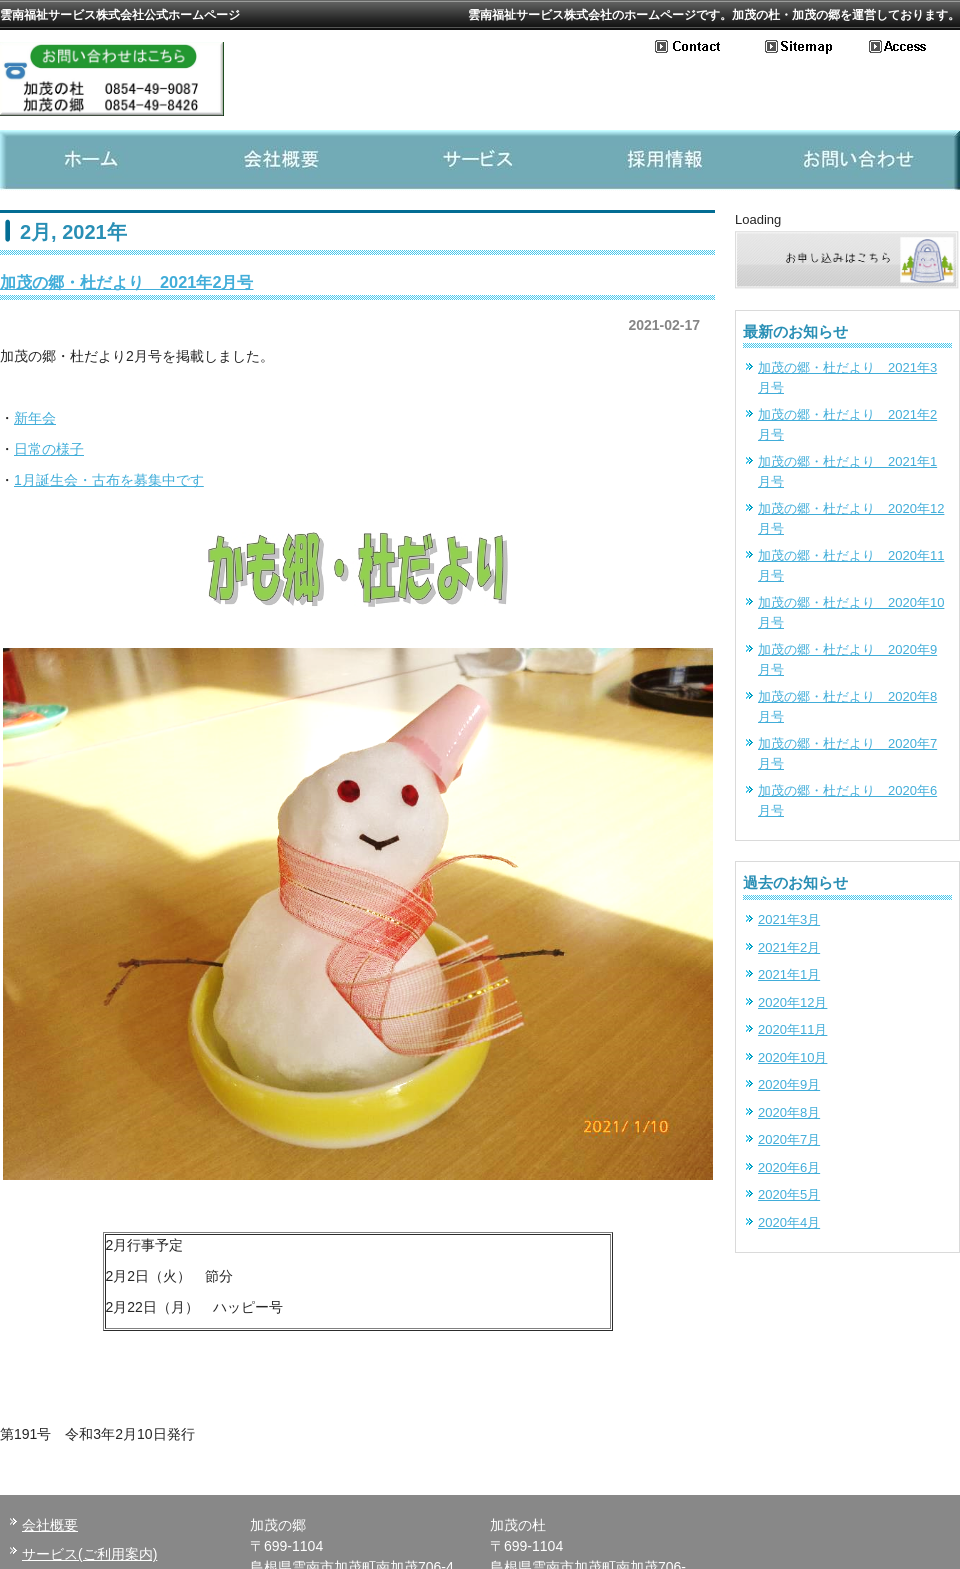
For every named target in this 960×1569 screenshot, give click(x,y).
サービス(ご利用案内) (89, 1554)
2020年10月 (792, 1057)
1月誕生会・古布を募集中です (109, 480)
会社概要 (288, 160)
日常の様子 (49, 449)
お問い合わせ (710, 47)
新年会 (35, 418)
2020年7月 (789, 1139)
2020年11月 (792, 1029)
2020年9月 (789, 1084)
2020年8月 (789, 1112)
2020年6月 (789, 1167)
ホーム (96, 160)
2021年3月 (789, 919)
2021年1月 (789, 974)
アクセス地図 (914, 47)
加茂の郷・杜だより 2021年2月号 (127, 282)
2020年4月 (789, 1222)
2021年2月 (789, 947)
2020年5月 (789, 1194)
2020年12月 (792, 1002)
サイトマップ (817, 47)
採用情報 (672, 160)
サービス (480, 160)
